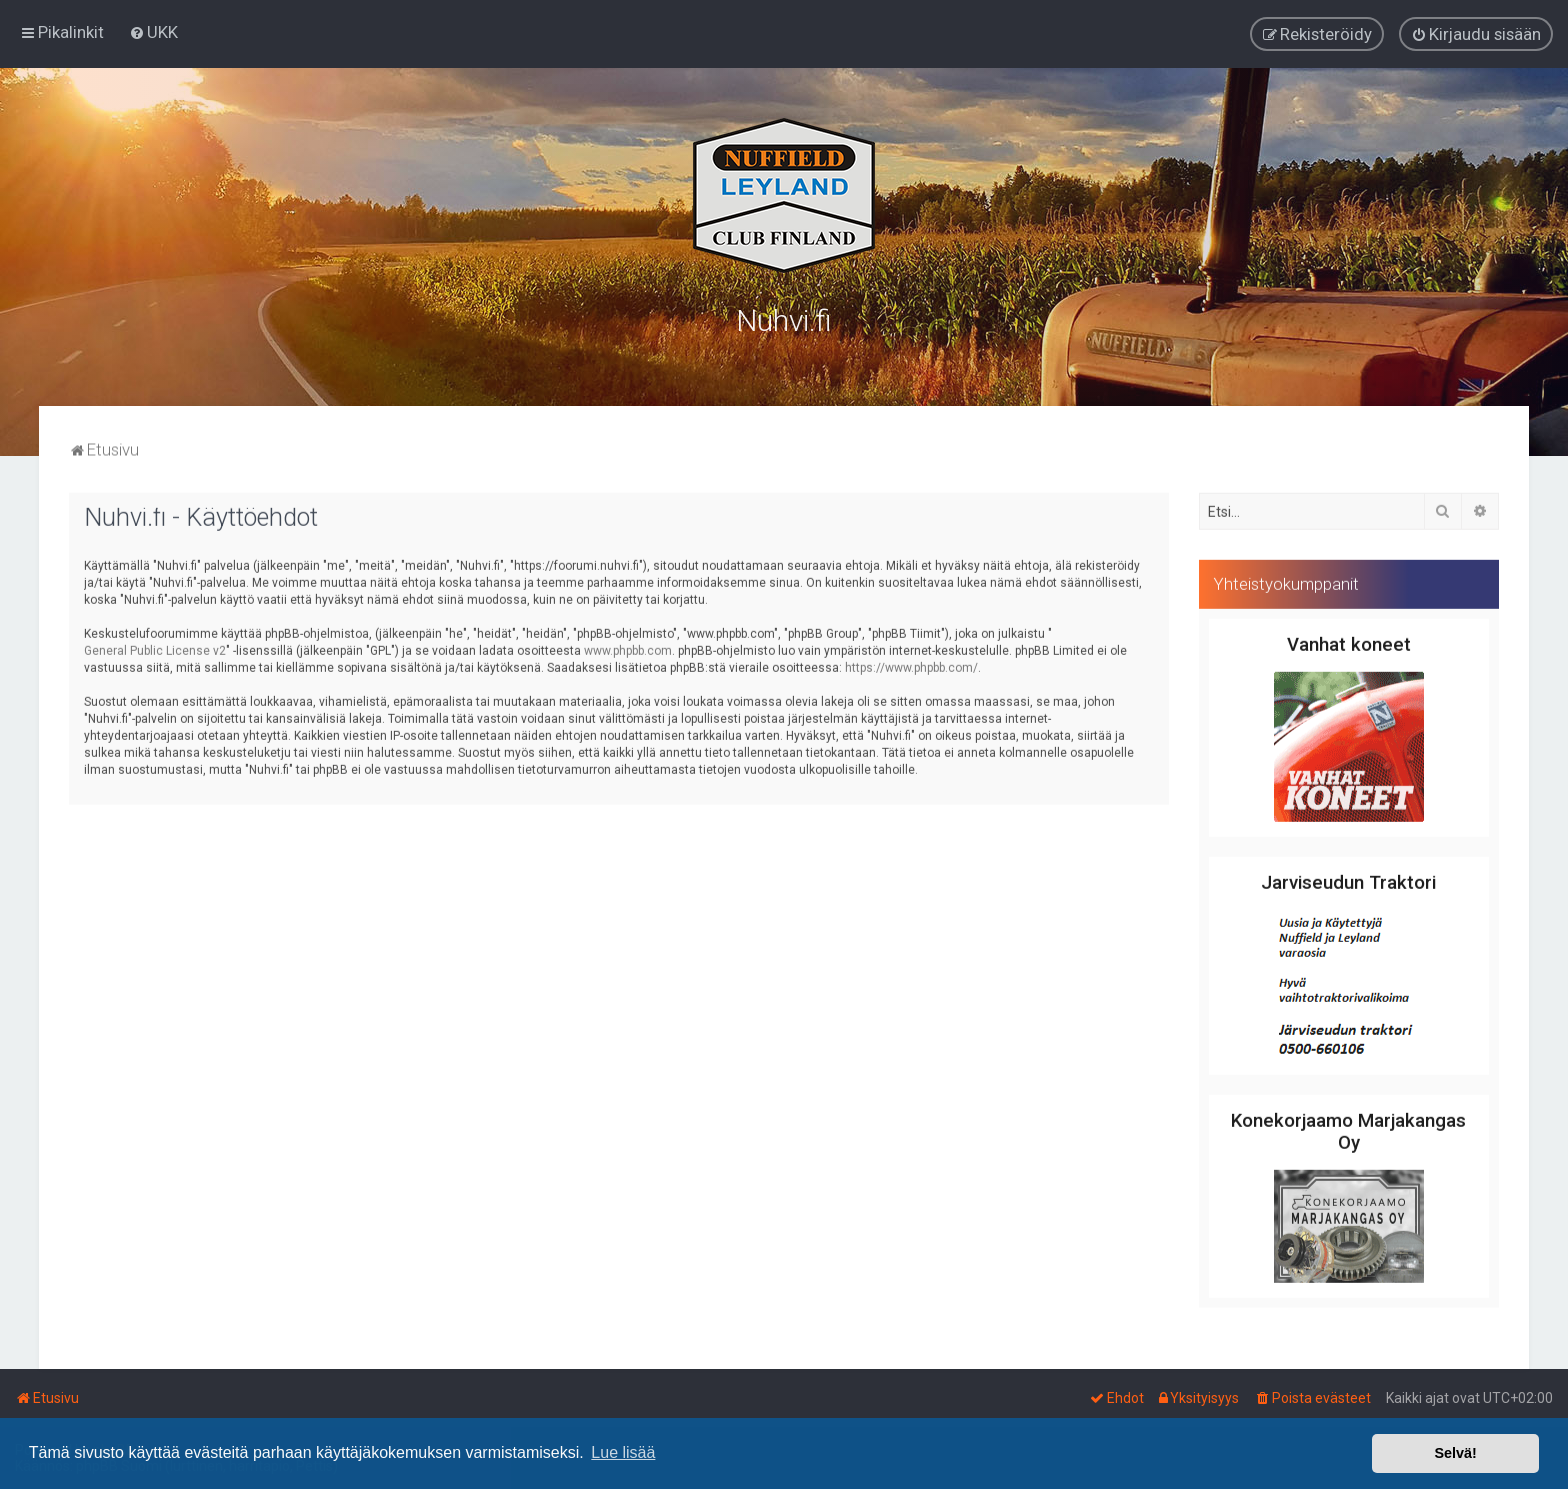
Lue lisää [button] (623, 1452)
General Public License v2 (155, 646)
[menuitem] (153, 31)
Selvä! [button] (1455, 1453)
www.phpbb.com (628, 646)
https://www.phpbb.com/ (911, 663)
